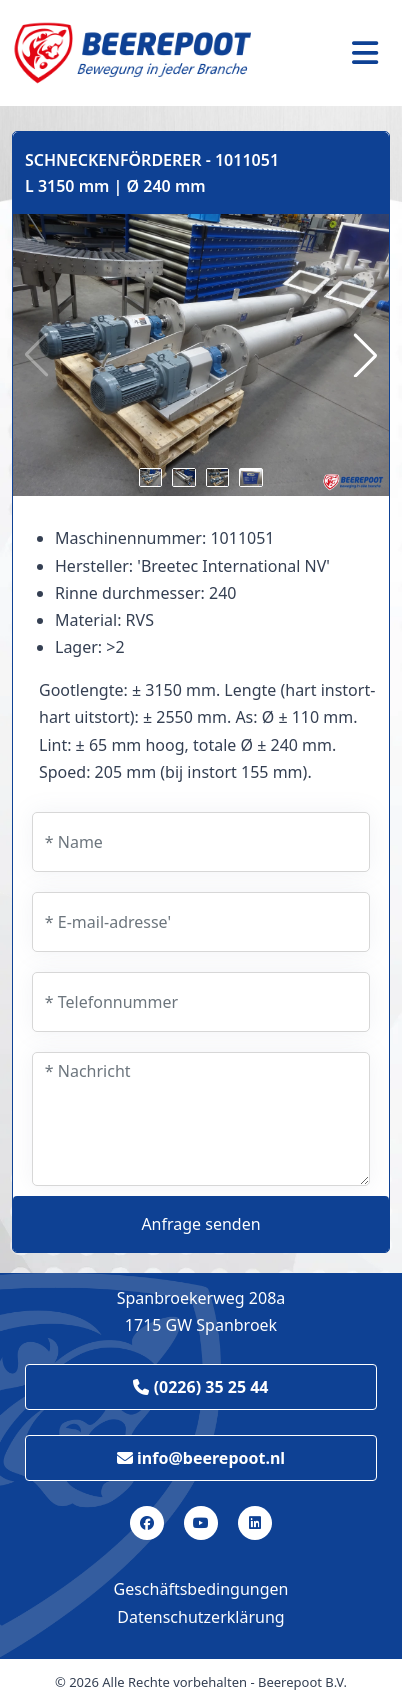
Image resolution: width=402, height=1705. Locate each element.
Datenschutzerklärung (200, 1617)
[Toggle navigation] (365, 53)
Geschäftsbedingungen (201, 1589)
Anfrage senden (200, 1224)
